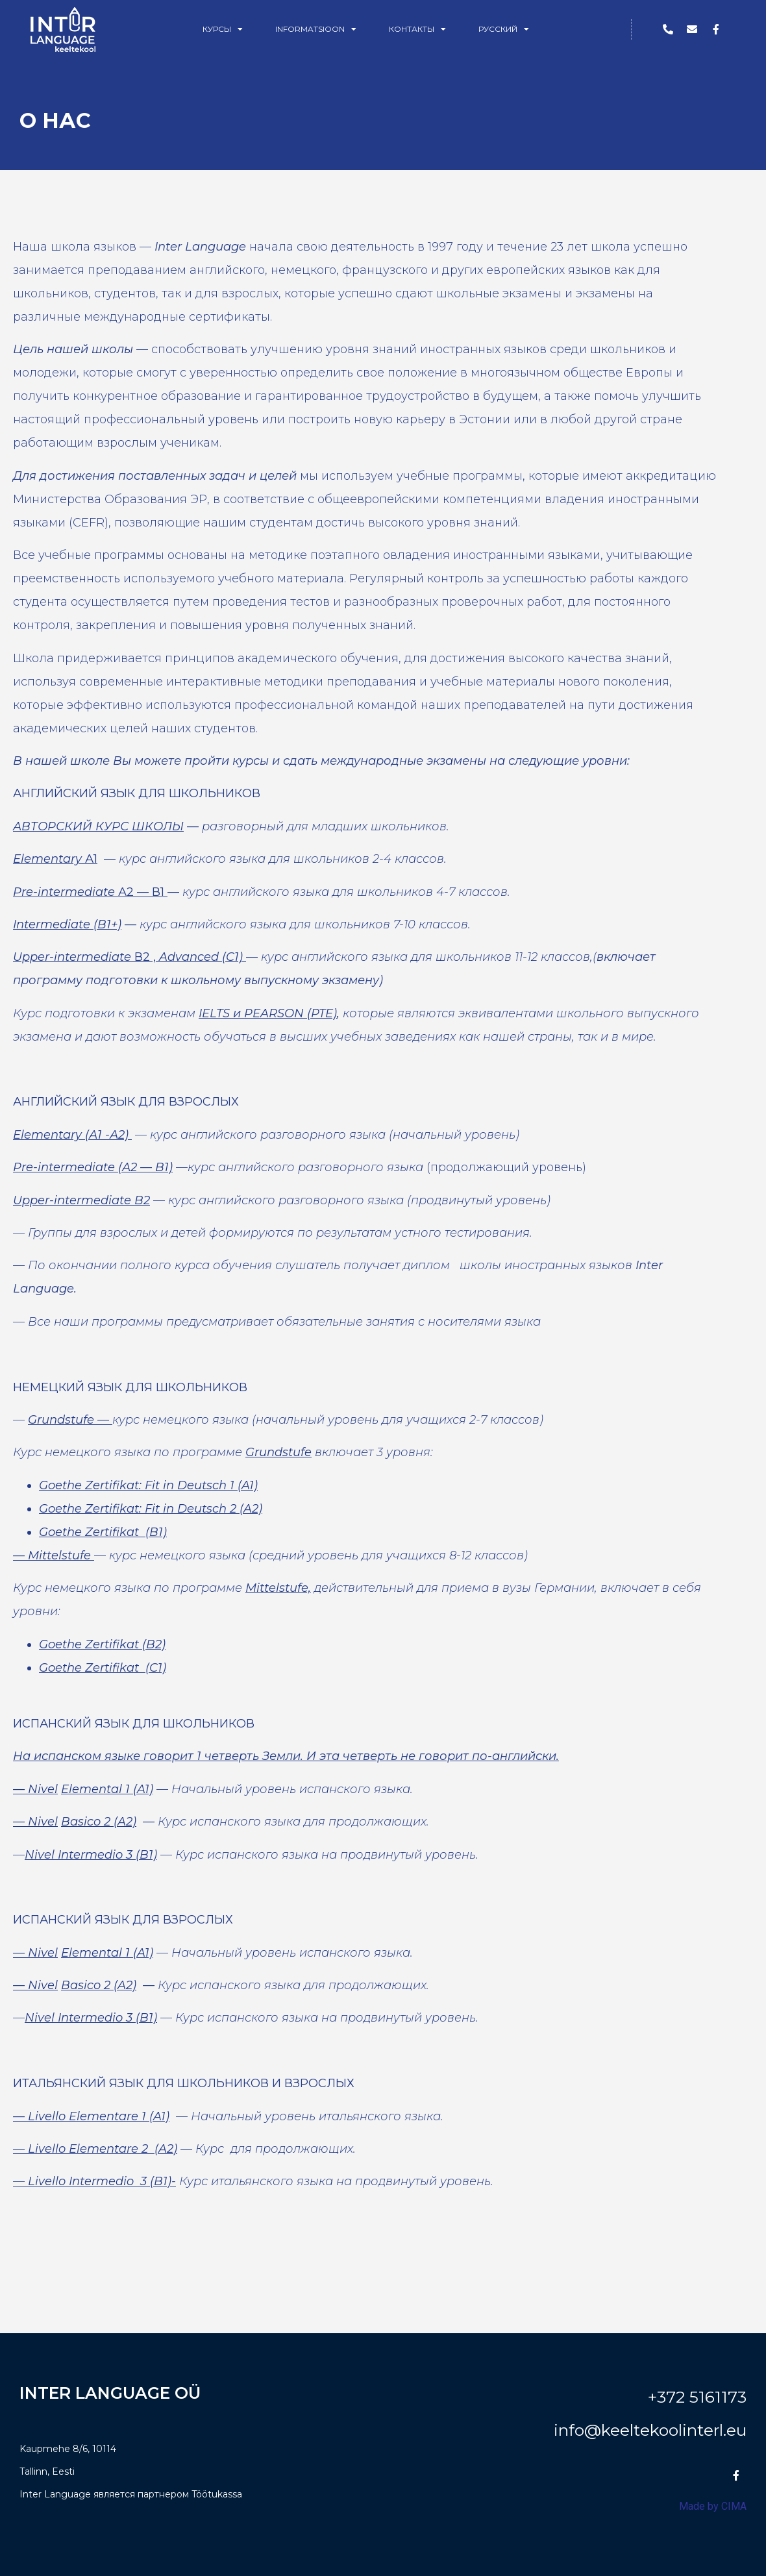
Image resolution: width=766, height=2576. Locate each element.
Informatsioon (315, 29)
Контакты (417, 29)
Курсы (223, 29)
